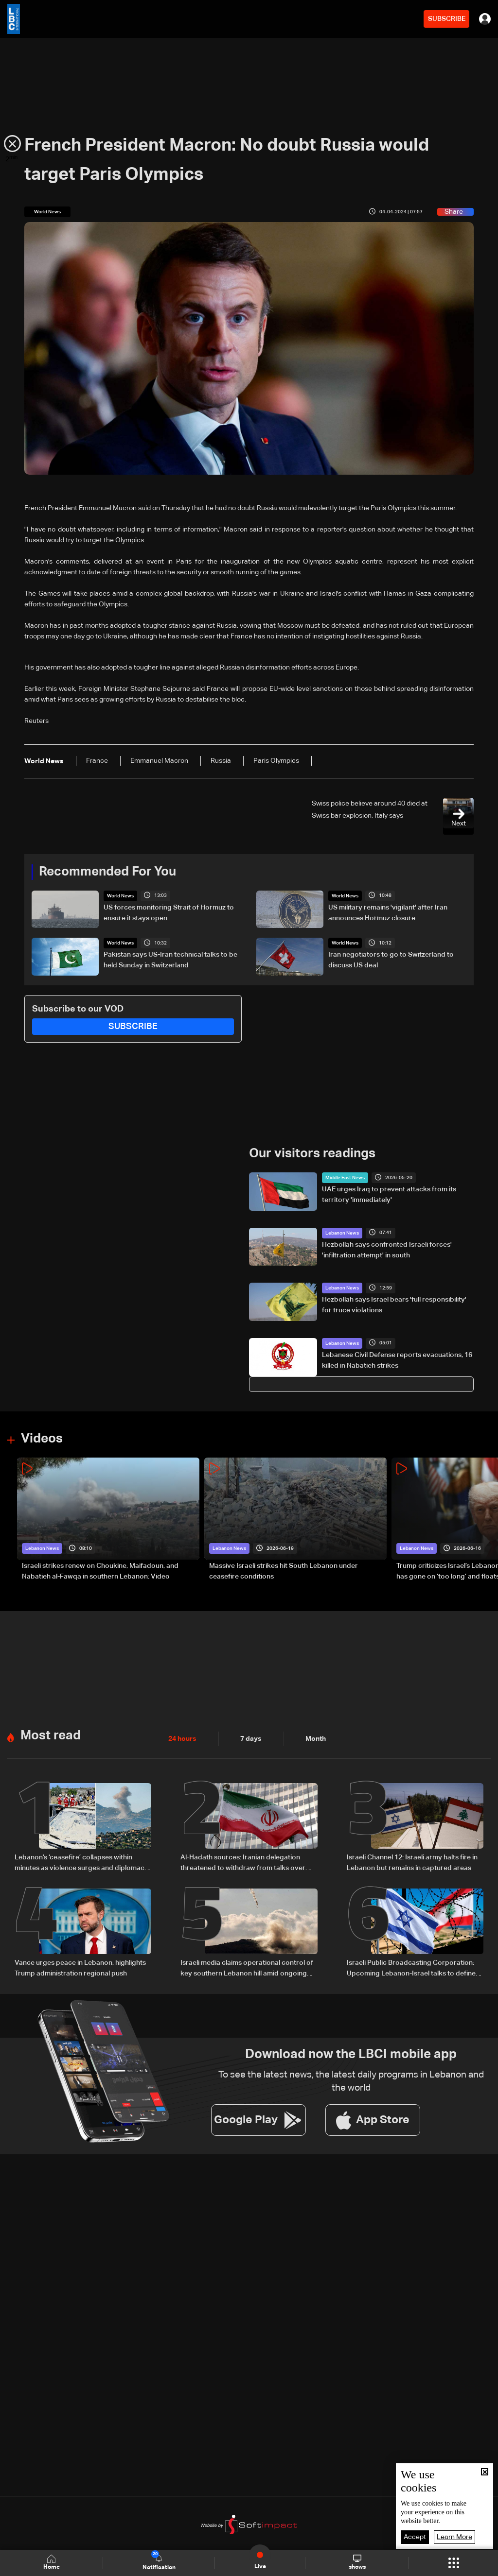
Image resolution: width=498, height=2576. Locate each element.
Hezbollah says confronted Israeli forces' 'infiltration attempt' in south (387, 1250)
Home (51, 2563)
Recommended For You (107, 872)
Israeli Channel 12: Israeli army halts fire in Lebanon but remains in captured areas (412, 1863)
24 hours (182, 1738)
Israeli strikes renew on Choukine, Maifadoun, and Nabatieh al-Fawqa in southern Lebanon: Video (100, 1571)
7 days (251, 1738)
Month (315, 1738)
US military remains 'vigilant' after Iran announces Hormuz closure (387, 913)
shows (357, 2562)
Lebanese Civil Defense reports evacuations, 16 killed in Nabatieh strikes (397, 1360)
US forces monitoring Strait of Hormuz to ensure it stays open (169, 913)
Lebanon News (342, 1233)
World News (120, 895)
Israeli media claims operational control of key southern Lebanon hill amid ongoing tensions (246, 1969)
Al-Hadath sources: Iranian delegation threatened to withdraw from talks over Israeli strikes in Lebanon (242, 1863)
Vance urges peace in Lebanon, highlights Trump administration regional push (80, 1968)
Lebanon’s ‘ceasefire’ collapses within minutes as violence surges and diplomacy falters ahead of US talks (81, 1863)
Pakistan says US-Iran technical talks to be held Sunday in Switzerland (170, 960)
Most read (50, 1736)
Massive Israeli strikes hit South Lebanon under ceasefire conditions (283, 1571)
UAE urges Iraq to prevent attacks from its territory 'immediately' (389, 1194)
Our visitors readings (312, 1154)
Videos (42, 1439)
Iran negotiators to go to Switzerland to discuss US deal (391, 960)
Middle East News (345, 1177)
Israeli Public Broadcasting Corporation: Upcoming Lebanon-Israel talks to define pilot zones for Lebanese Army (411, 1969)
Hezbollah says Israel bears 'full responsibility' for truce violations (394, 1305)
